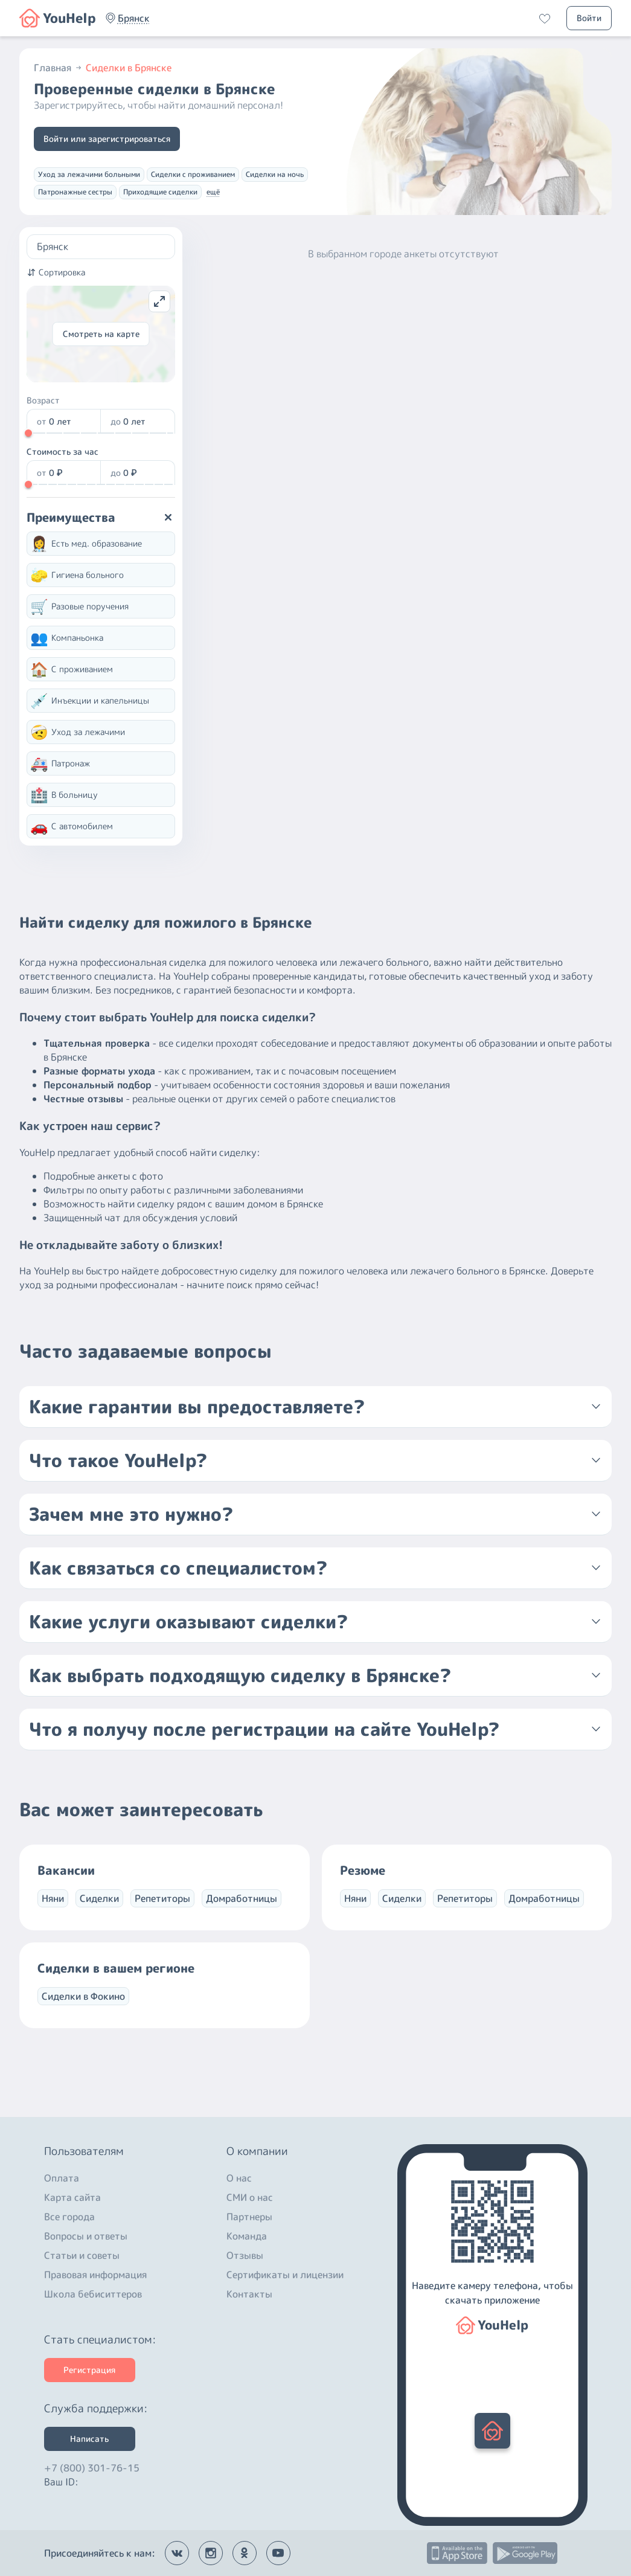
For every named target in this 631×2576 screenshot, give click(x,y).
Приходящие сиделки (160, 192)
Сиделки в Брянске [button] (128, 67)
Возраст (43, 400)
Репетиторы (162, 1898)
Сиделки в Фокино (83, 1996)
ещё (213, 192)
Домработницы (241, 1898)
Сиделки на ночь (275, 174)
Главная (58, 67)
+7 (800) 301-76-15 (91, 2465)
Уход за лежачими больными (89, 174)
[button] (134, 18)
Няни (53, 1898)
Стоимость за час (62, 451)
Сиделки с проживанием (193, 174)
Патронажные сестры (75, 192)
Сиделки (99, 1898)
